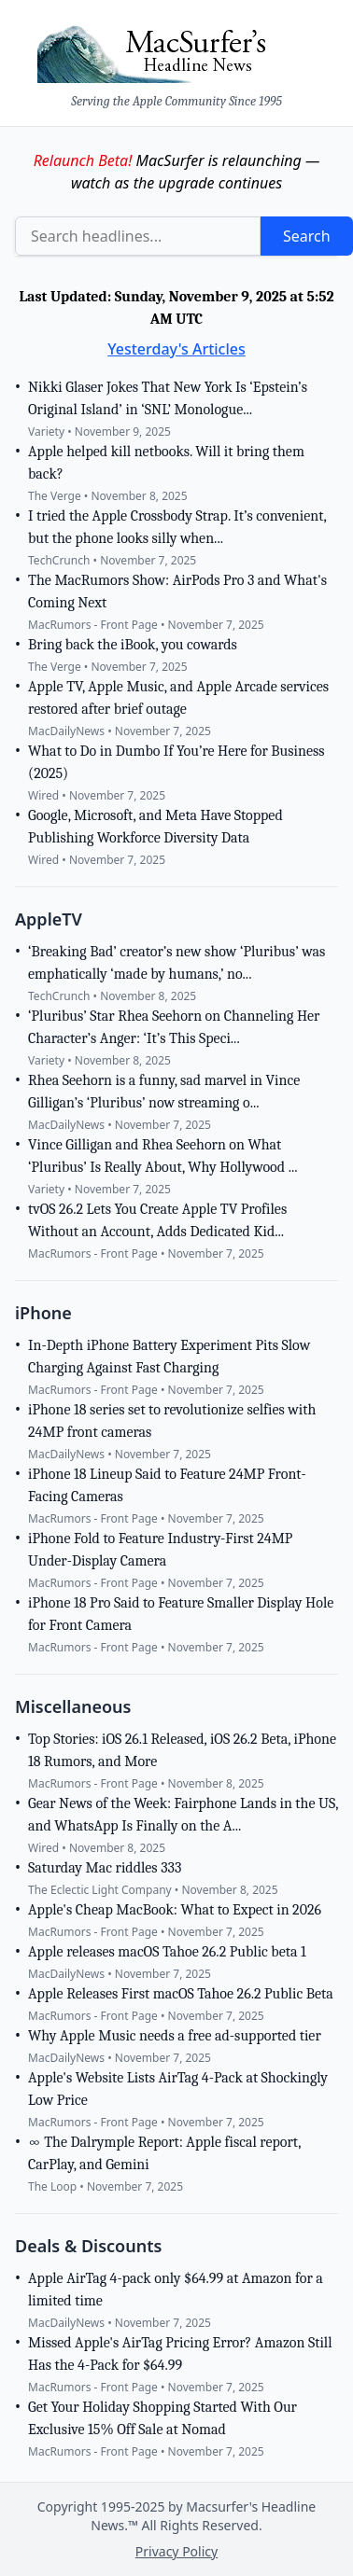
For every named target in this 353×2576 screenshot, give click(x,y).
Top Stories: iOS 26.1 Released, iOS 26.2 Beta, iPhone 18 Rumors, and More (182, 1750)
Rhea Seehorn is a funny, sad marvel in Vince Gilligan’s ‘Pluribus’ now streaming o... (164, 1091)
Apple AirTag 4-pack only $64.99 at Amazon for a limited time (175, 2289)
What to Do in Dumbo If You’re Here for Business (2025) (176, 762)
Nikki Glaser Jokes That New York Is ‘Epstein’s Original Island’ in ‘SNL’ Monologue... (167, 398)
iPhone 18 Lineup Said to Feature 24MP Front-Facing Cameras (167, 1485)
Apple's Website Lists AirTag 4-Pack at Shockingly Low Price (178, 2089)
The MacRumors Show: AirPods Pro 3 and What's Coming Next (177, 591)
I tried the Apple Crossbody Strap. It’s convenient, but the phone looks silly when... (177, 527)
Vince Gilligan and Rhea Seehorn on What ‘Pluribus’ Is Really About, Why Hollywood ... (163, 1156)
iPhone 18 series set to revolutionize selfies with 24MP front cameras (172, 1421)
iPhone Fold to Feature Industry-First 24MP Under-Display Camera (160, 1549)
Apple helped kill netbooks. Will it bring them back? (166, 462)
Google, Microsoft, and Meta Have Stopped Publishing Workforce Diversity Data (155, 826)
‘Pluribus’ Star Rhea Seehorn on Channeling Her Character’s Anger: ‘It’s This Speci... (173, 1027)
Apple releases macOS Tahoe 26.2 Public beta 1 (167, 1951)
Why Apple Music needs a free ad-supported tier (174, 2035)
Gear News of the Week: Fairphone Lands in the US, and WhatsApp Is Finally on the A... (183, 1814)
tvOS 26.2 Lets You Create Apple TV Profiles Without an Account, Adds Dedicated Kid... (157, 1220)
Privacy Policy (176, 2551)
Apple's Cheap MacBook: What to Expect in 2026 (174, 1909)
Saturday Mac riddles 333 (104, 1867)
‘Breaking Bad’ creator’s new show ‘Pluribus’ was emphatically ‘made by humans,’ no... (176, 962)
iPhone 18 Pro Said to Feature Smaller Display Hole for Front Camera (180, 1614)
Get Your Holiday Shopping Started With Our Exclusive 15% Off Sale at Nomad (162, 2418)
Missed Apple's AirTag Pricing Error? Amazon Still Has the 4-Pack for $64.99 (180, 2354)
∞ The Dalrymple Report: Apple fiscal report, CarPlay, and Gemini (164, 2153)
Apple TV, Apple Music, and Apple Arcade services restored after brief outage (178, 697)
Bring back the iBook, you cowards (132, 644)
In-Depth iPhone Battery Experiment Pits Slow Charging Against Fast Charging (169, 1356)
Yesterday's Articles (176, 349)
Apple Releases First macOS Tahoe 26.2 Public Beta (180, 1993)
